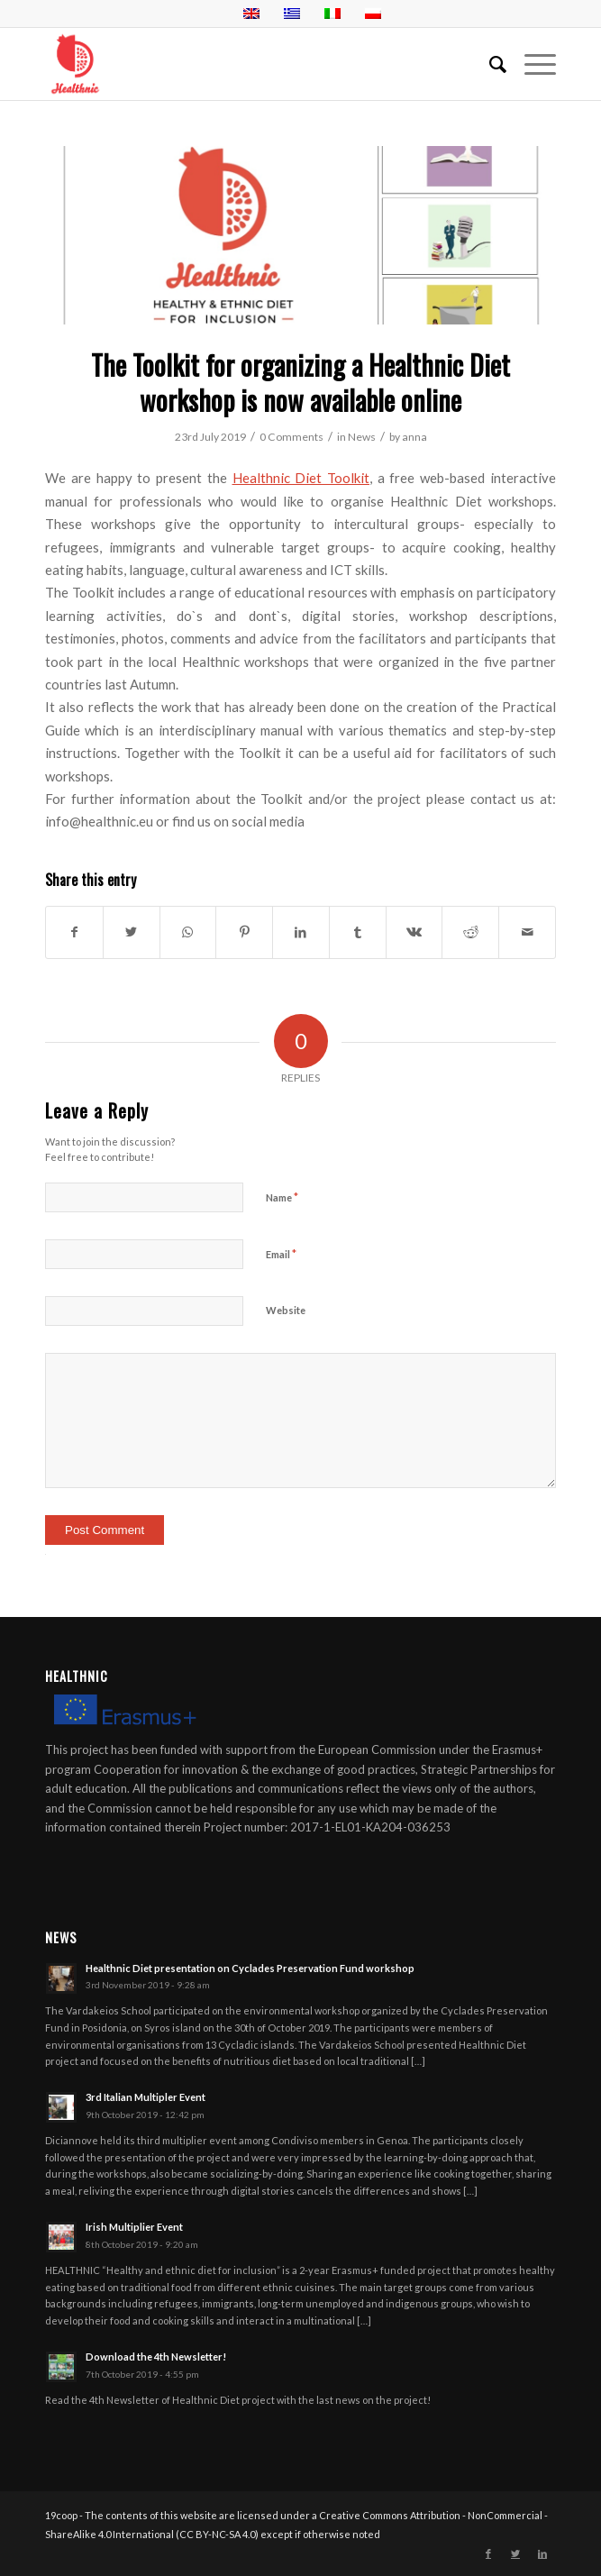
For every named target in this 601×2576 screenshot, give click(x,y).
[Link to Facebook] (488, 2553)
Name (282, 1197)
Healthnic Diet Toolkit (301, 478)
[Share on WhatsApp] (188, 932)
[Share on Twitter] (131, 932)
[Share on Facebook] (74, 932)
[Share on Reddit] (470, 932)
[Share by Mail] (527, 932)
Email (281, 1254)
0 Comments (291, 436)
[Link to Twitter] (515, 2553)
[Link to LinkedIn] (542, 2553)
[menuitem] (488, 64)
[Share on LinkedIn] (301, 932)
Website (285, 1310)
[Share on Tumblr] (358, 932)
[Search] (488, 64)
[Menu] (531, 64)
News (362, 436)
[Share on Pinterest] (244, 932)
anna (414, 436)
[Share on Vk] (414, 932)
